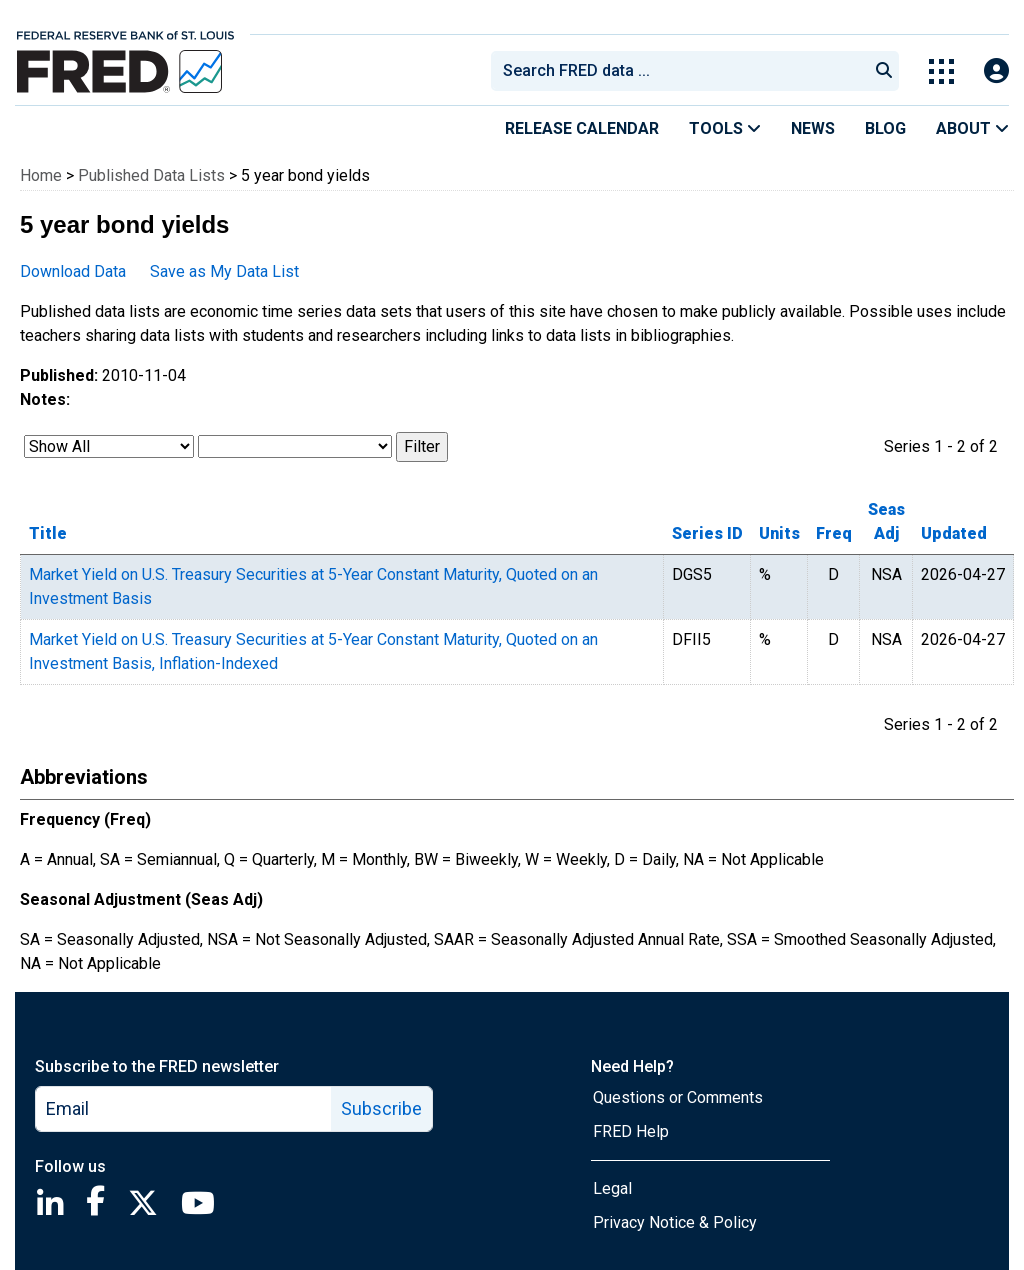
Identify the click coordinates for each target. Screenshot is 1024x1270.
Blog (885, 128)
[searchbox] (683, 71)
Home (41, 175)
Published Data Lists (151, 175)
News (813, 128)
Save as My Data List (224, 271)
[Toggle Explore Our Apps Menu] (941, 71)
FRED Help (631, 1131)
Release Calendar (582, 128)
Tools (725, 128)
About (972, 128)
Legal (612, 1188)
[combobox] (678, 71)
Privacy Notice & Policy (675, 1222)
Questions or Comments (678, 1097)
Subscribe (381, 1108)
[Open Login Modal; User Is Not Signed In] (996, 71)
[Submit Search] (884, 71)
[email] (184, 1109)
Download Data (73, 271)
